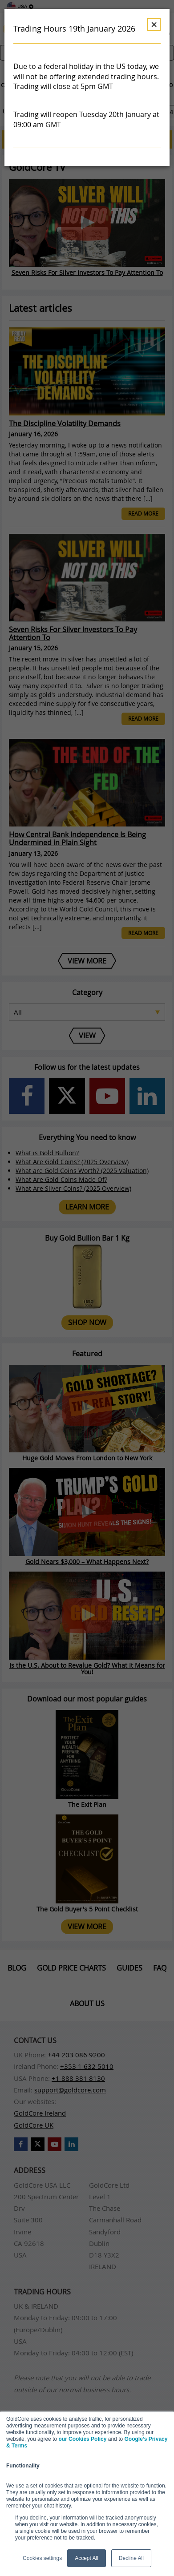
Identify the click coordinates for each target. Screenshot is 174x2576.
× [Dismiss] (154, 24)
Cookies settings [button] (42, 2558)
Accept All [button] (86, 2558)
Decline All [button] (131, 2558)
